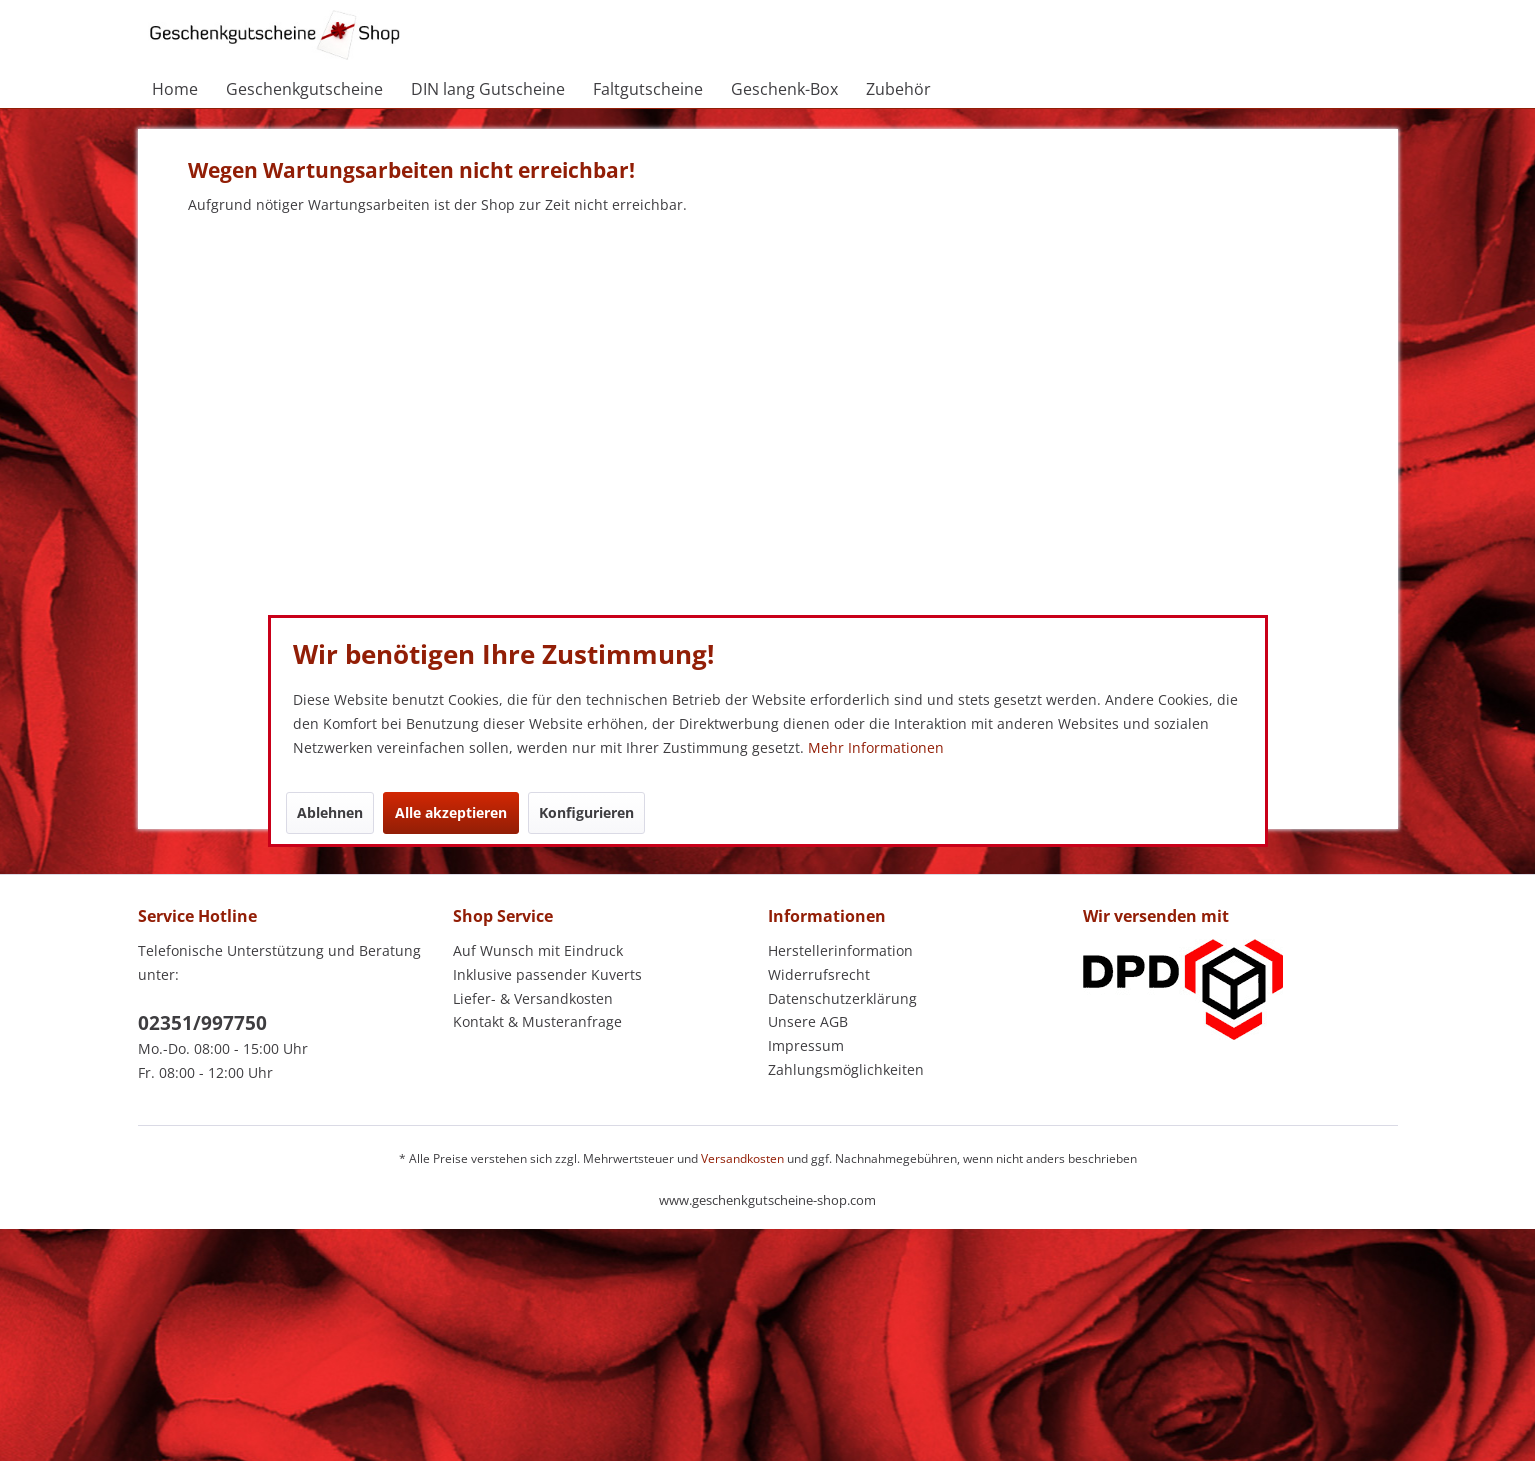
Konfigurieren (586, 812)
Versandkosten (742, 1158)
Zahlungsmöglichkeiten (846, 1069)
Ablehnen (330, 812)
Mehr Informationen (876, 747)
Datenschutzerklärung (842, 998)
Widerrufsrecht (819, 974)
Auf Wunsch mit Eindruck (538, 950)
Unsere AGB (808, 1021)
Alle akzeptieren (451, 812)
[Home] (175, 89)
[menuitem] (175, 89)
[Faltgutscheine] (648, 89)
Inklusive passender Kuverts (547, 974)
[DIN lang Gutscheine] (488, 89)
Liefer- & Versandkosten (533, 998)
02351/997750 (202, 1023)
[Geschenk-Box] (784, 89)
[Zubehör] (898, 89)
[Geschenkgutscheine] (304, 89)
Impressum (806, 1045)
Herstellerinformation (840, 950)
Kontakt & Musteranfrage (537, 1021)
